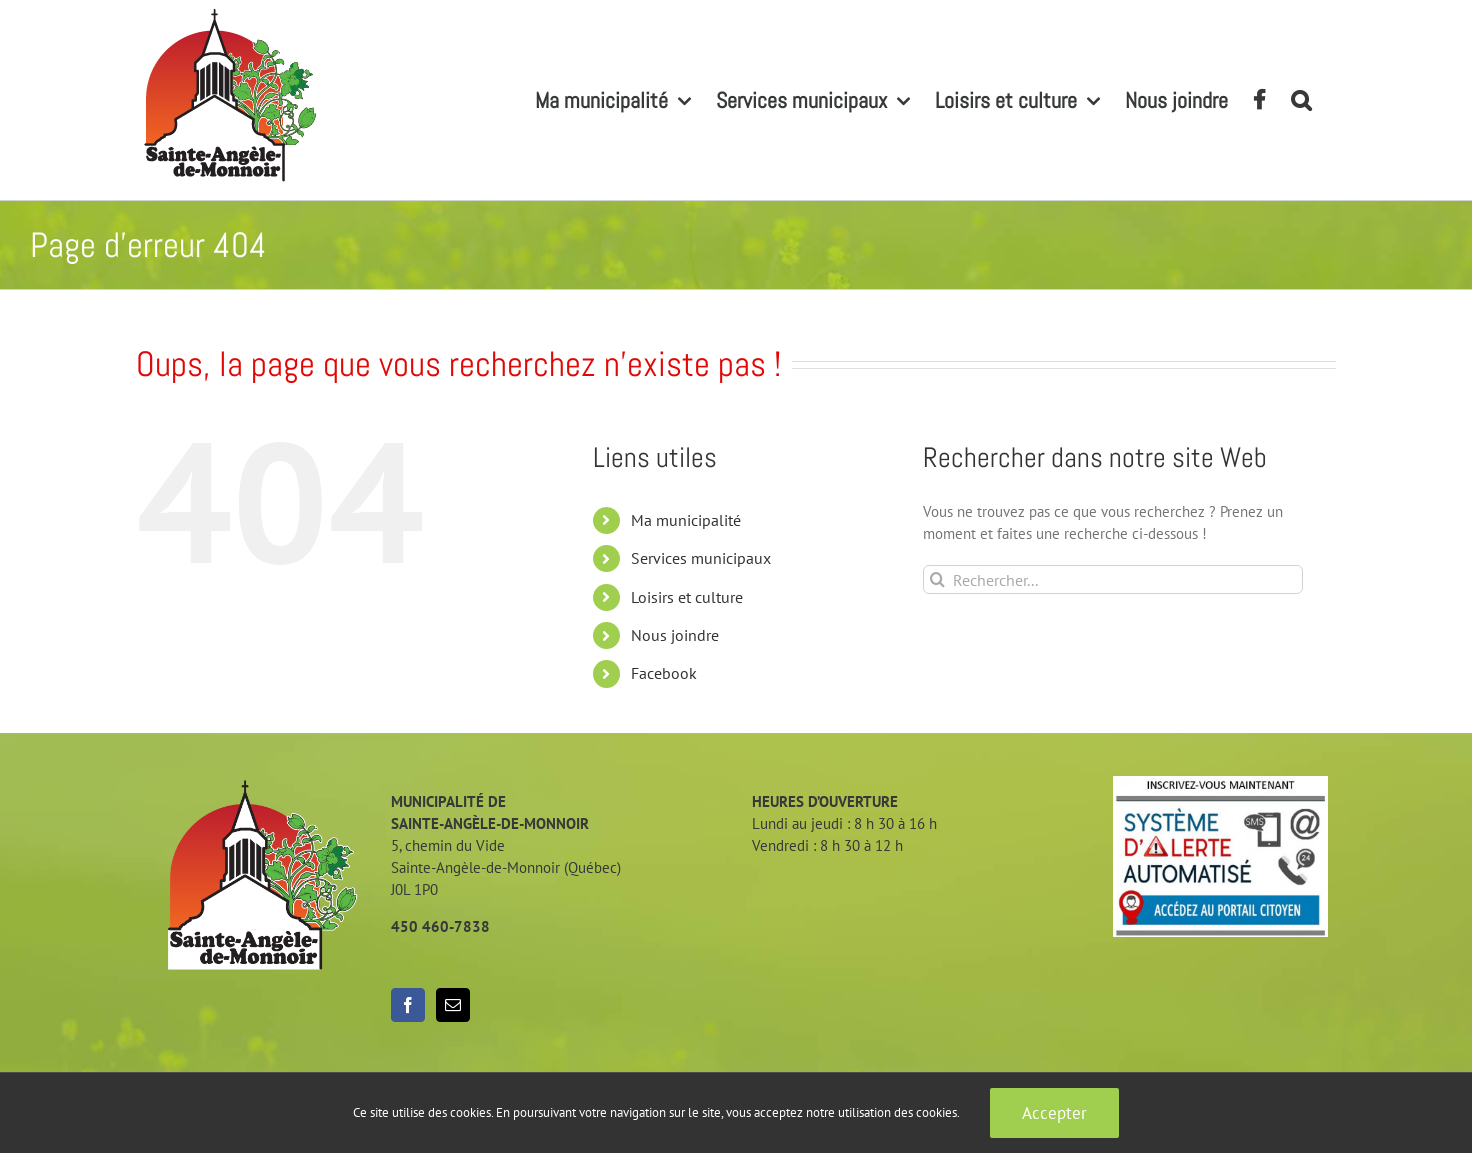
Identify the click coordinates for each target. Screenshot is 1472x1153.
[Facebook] (408, 1005)
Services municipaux (701, 558)
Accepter (1054, 1113)
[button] (1301, 100)
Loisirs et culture (687, 597)
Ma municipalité (686, 520)
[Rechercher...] (1113, 579)
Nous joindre (675, 635)
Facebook (664, 673)
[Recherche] (937, 579)
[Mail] (453, 1005)
